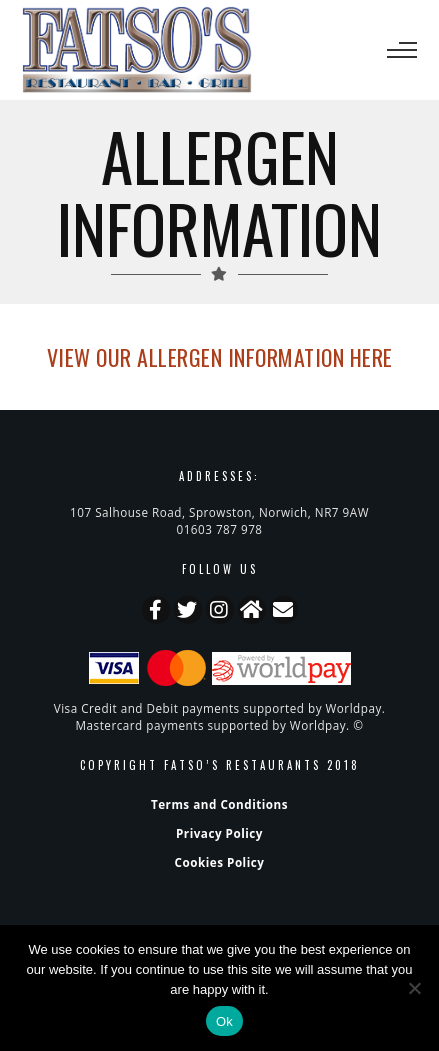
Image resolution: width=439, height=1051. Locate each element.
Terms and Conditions (219, 804)
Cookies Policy (220, 862)
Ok (224, 1021)
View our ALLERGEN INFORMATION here (220, 357)
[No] (414, 988)
